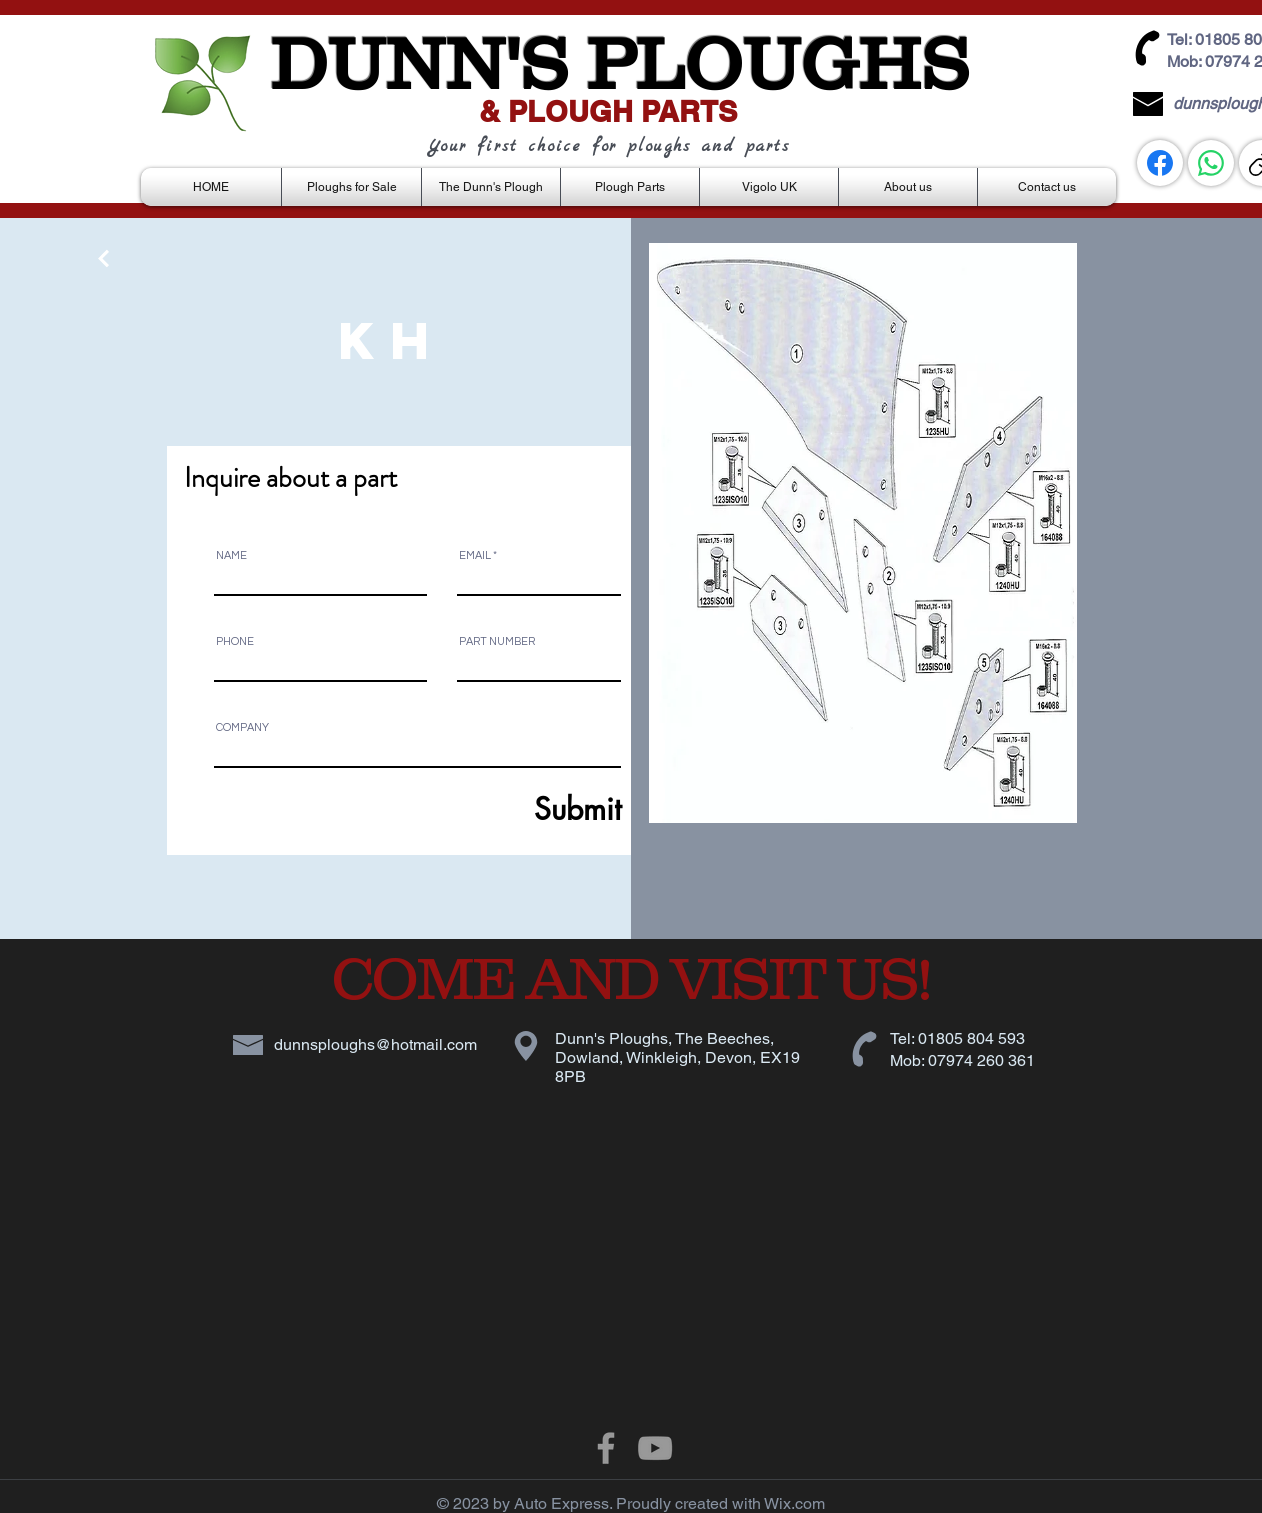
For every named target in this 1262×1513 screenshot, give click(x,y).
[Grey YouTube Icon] (655, 1448)
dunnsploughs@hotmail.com (375, 1044)
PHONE (235, 641)
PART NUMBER (497, 641)
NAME (231, 555)
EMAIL (475, 555)
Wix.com (794, 1503)
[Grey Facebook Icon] (606, 1448)
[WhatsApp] (1211, 163)
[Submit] (529, 808)
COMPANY (242, 727)
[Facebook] (1160, 163)
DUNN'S (419, 63)
